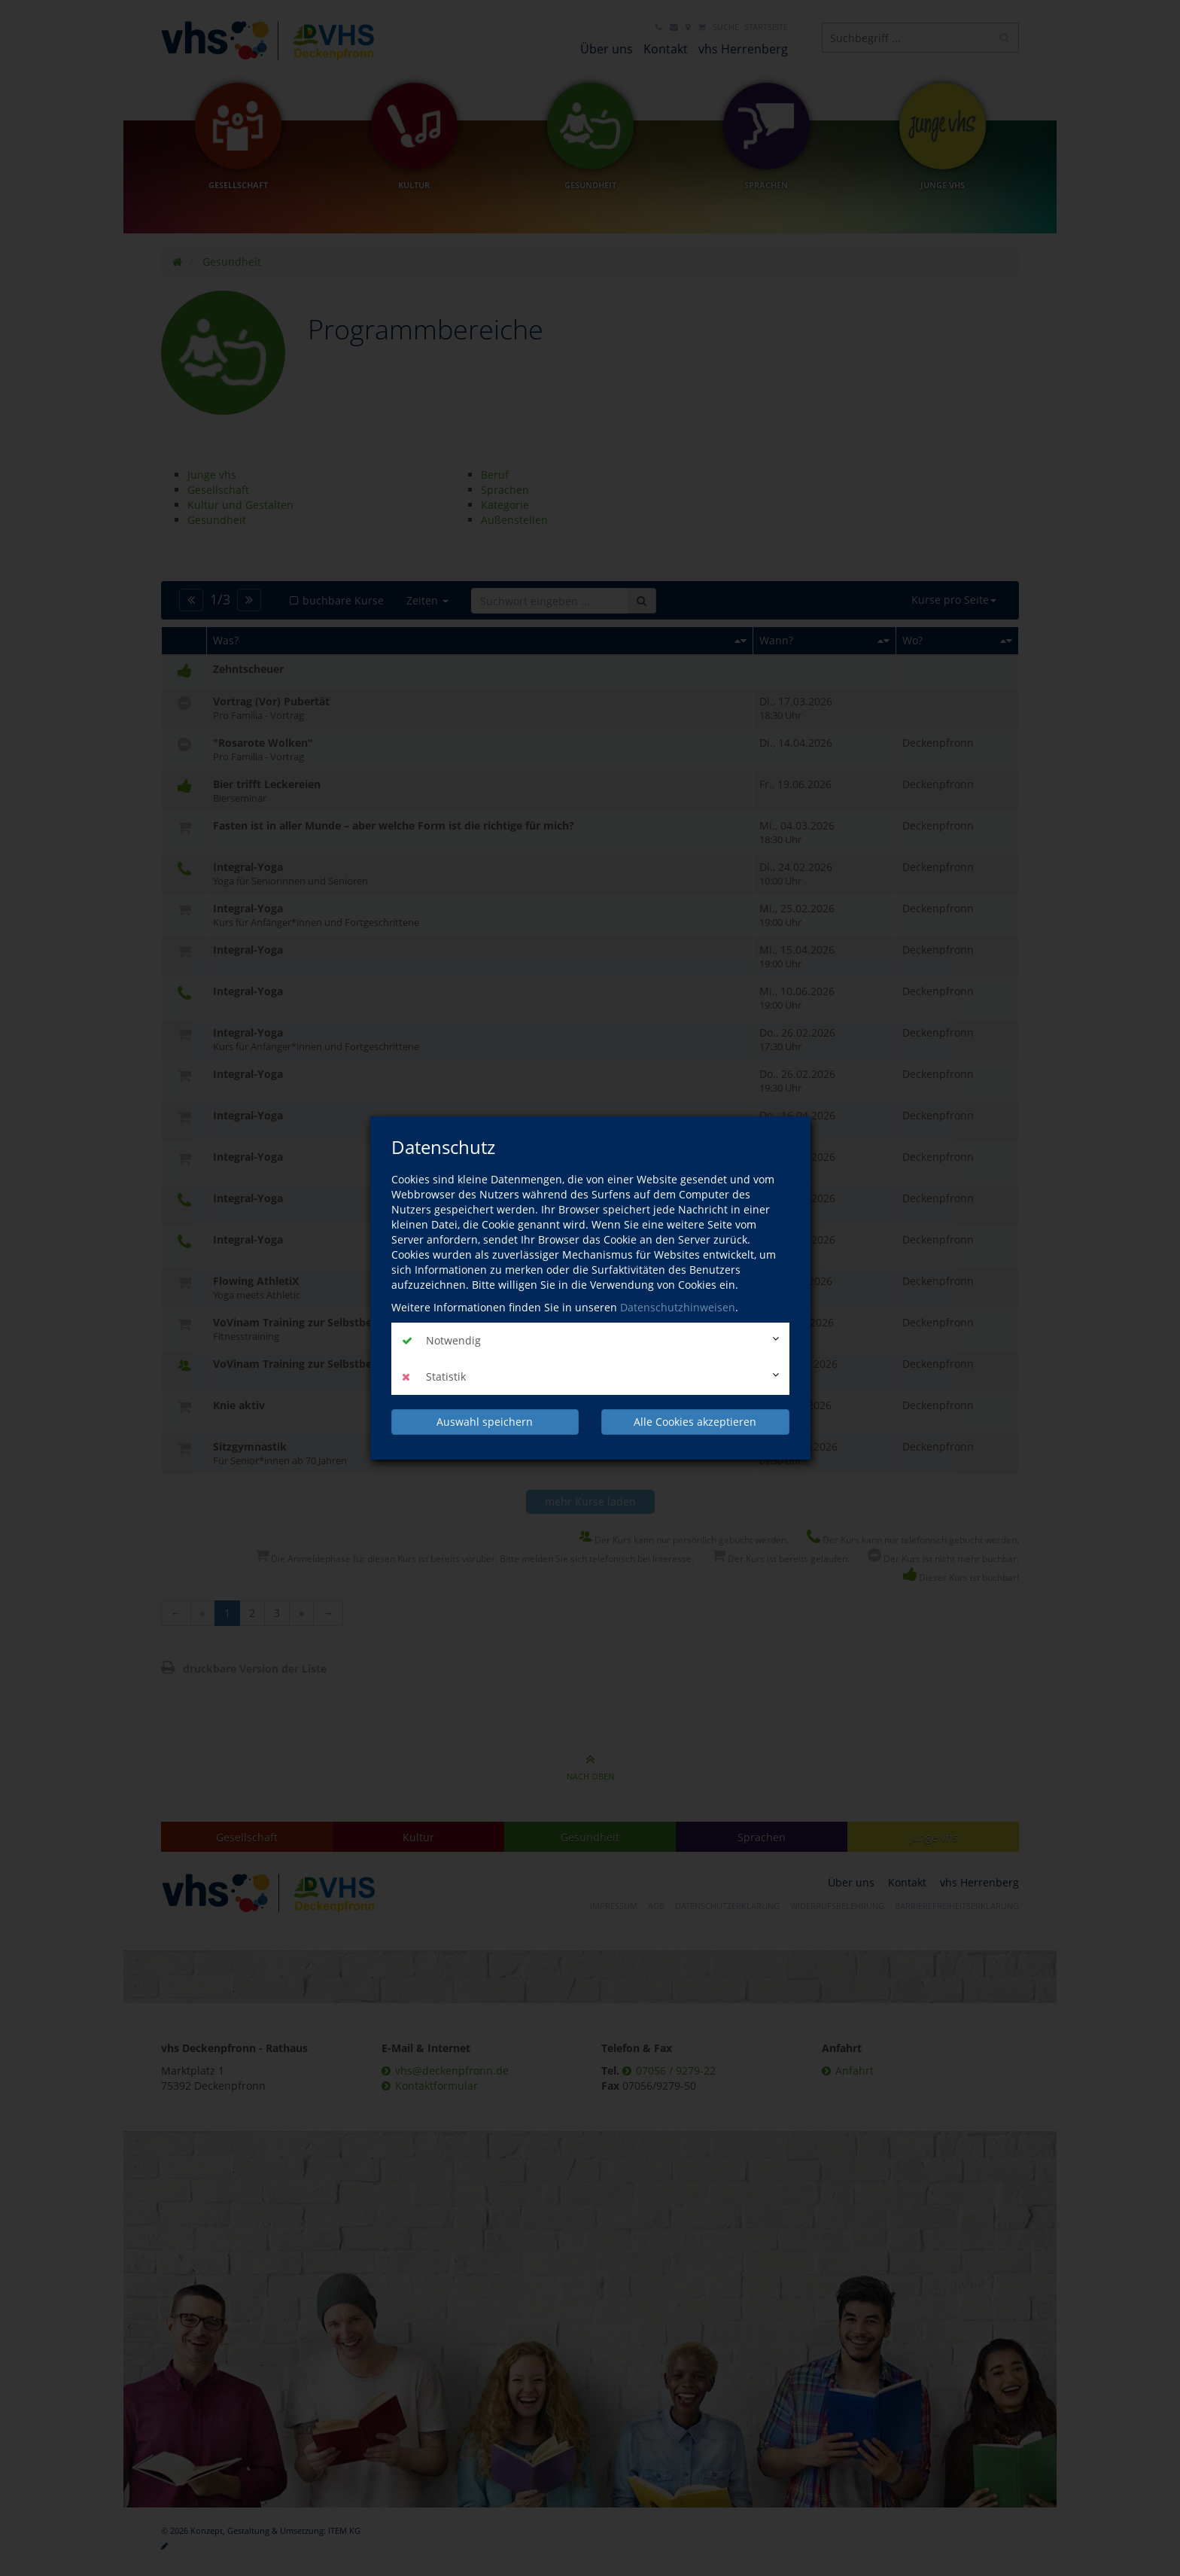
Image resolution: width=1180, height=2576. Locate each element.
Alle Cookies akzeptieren (695, 1421)
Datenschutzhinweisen (677, 1307)
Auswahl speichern (484, 1421)
